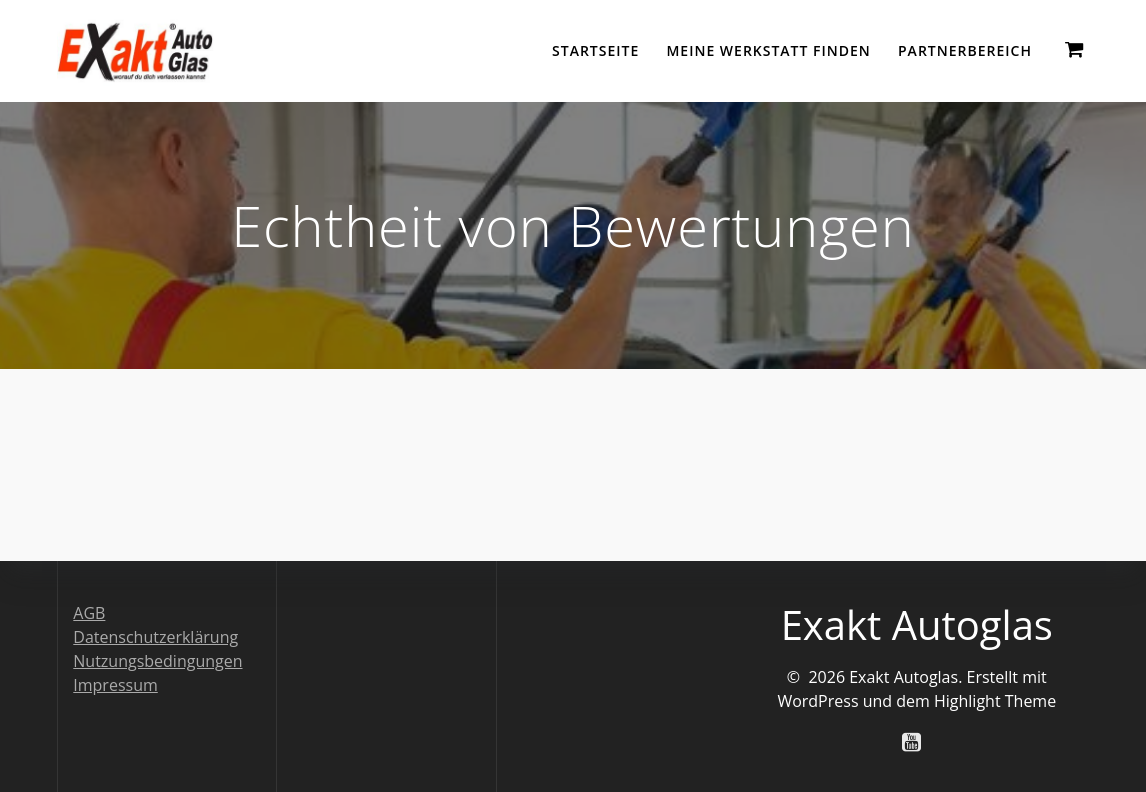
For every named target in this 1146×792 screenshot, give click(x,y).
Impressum (115, 685)
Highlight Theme (995, 701)
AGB (89, 613)
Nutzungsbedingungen (157, 661)
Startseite (595, 50)
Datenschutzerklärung (155, 637)
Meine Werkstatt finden (768, 50)
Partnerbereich (965, 50)
